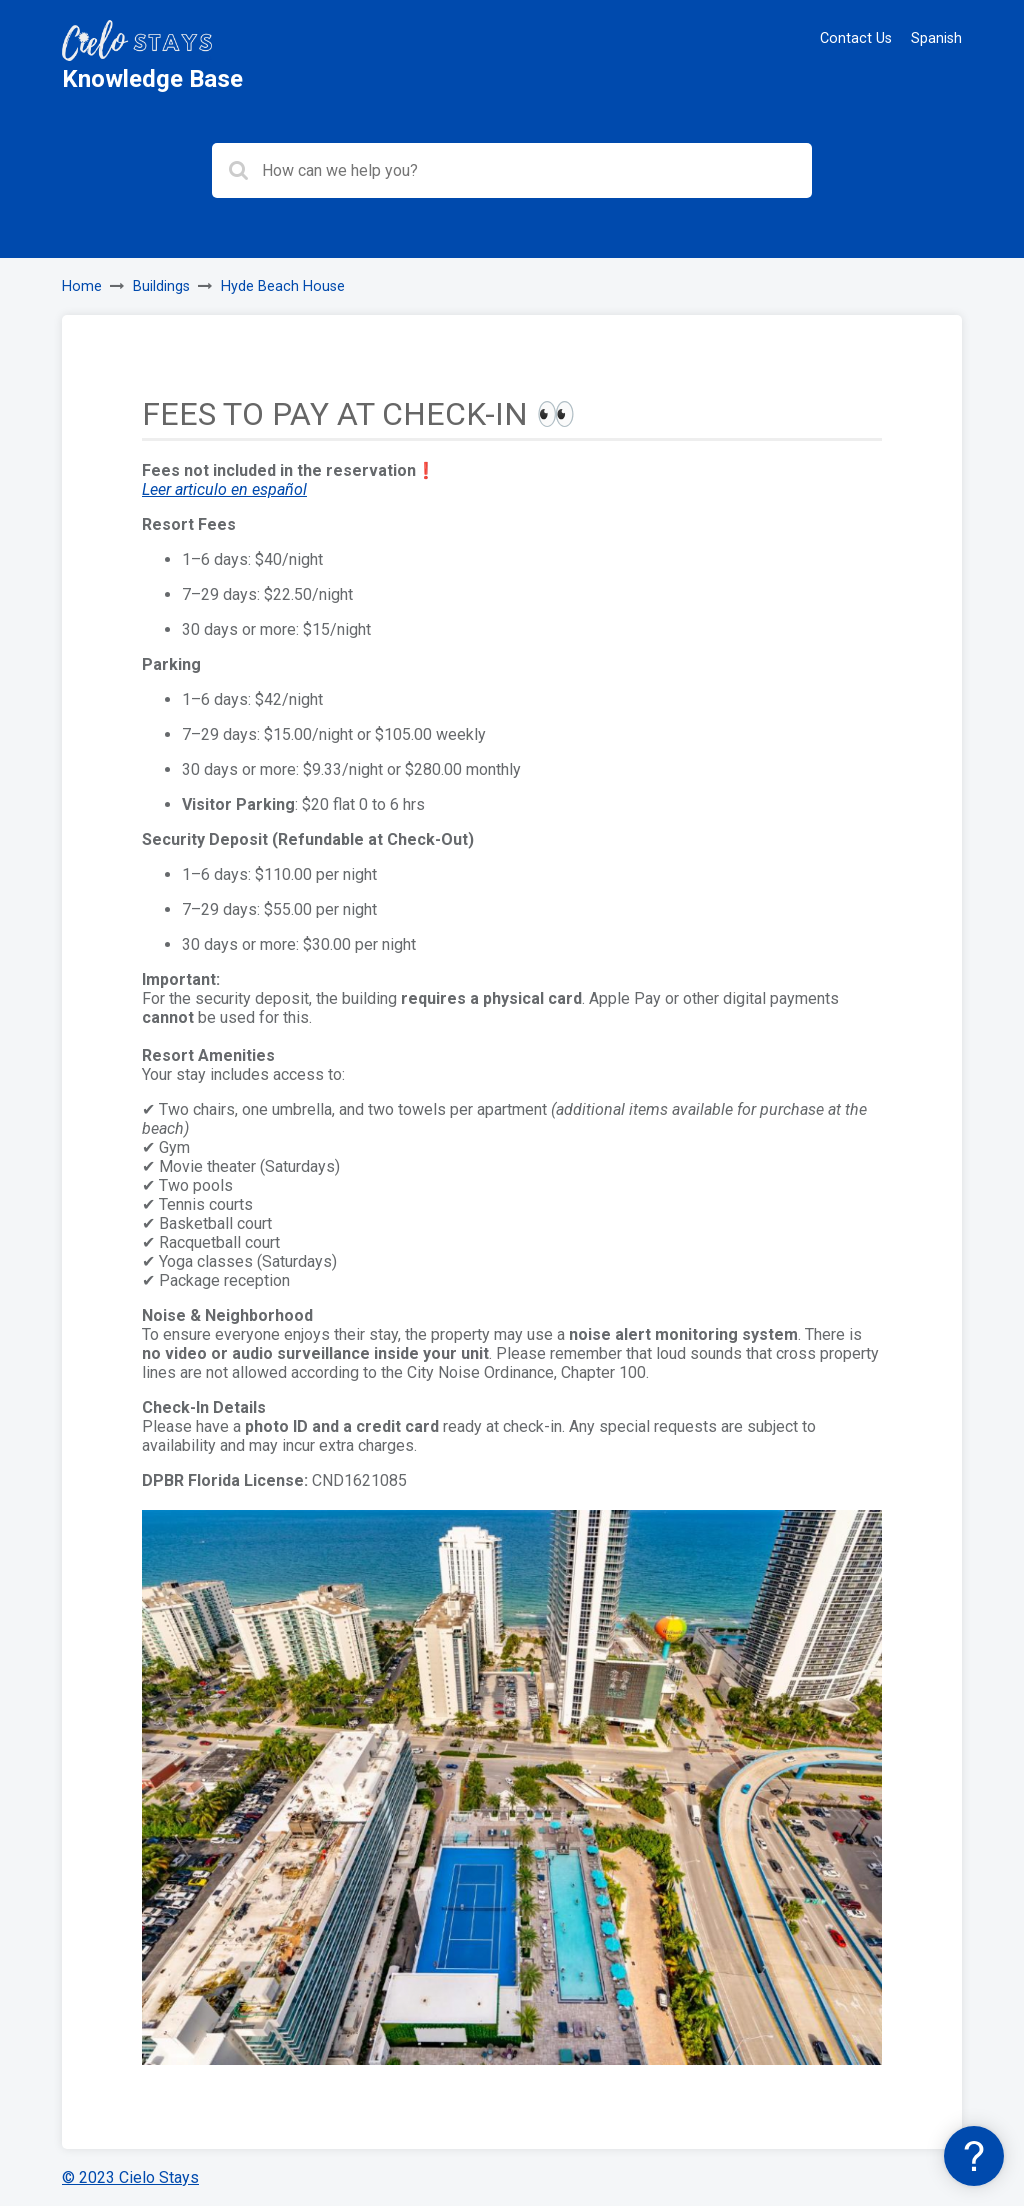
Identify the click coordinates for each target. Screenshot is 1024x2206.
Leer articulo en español (224, 489)
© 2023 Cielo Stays (130, 2177)
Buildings (161, 286)
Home (82, 286)
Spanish (936, 38)
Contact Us (856, 38)
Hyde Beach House (283, 286)
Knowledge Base (152, 79)
